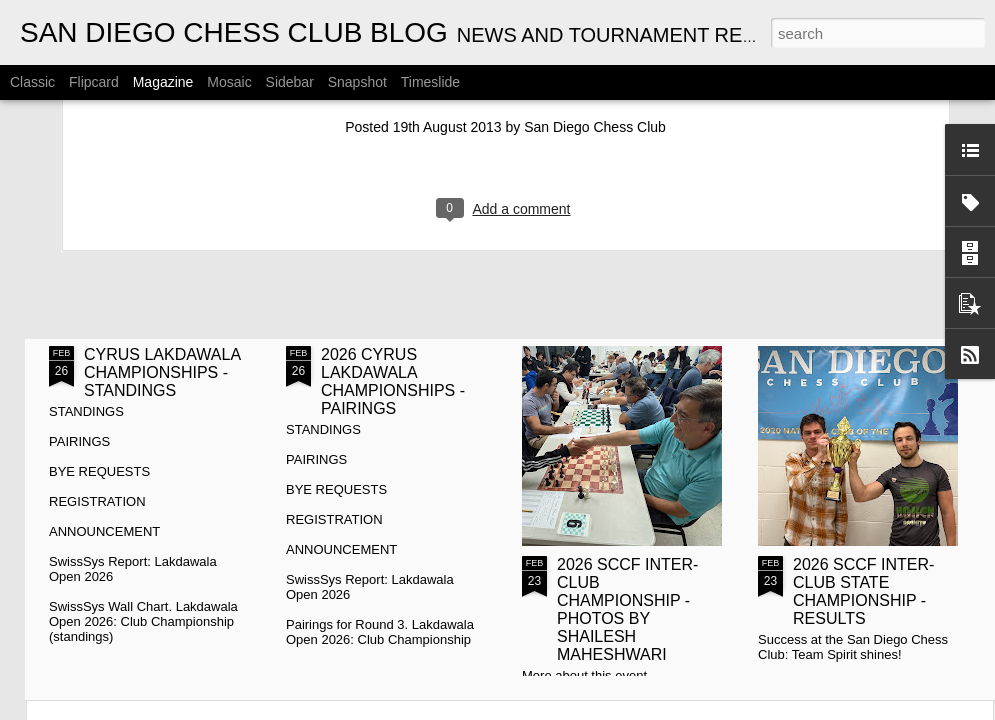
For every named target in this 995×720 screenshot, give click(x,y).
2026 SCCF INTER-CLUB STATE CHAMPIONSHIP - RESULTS (863, 591)
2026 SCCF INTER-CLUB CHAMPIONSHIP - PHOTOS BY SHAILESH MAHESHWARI (627, 609)
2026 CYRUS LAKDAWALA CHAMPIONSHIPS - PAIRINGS (393, 381)
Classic (32, 82)
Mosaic (229, 82)
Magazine (163, 82)
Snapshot (357, 82)
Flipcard (94, 82)
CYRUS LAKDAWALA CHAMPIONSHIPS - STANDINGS (162, 372)
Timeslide (430, 82)
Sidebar (290, 82)
